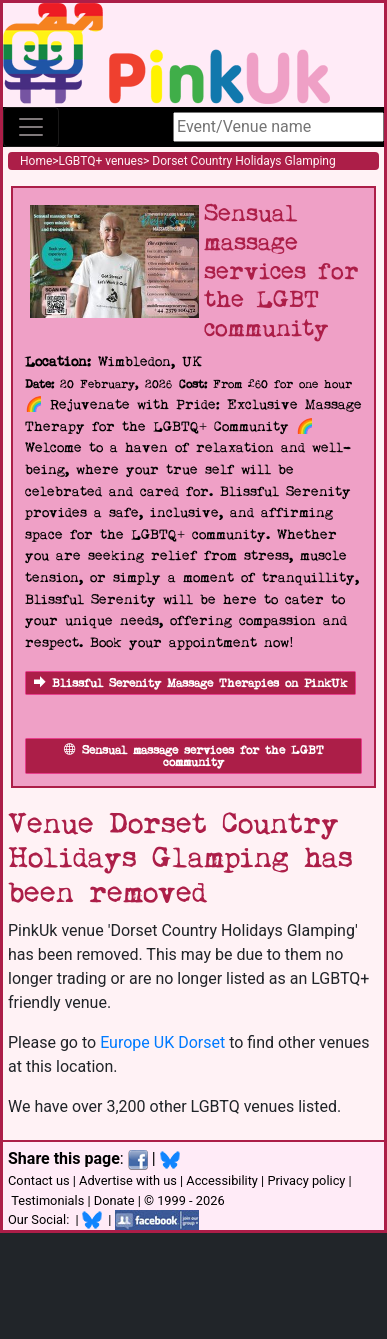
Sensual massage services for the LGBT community (194, 756)
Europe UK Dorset (162, 1042)
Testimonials (47, 1200)
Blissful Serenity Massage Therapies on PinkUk (190, 683)
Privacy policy (306, 1180)
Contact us (39, 1180)
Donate (114, 1200)
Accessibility (222, 1180)
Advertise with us (128, 1180)
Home (36, 161)
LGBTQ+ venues (101, 161)
